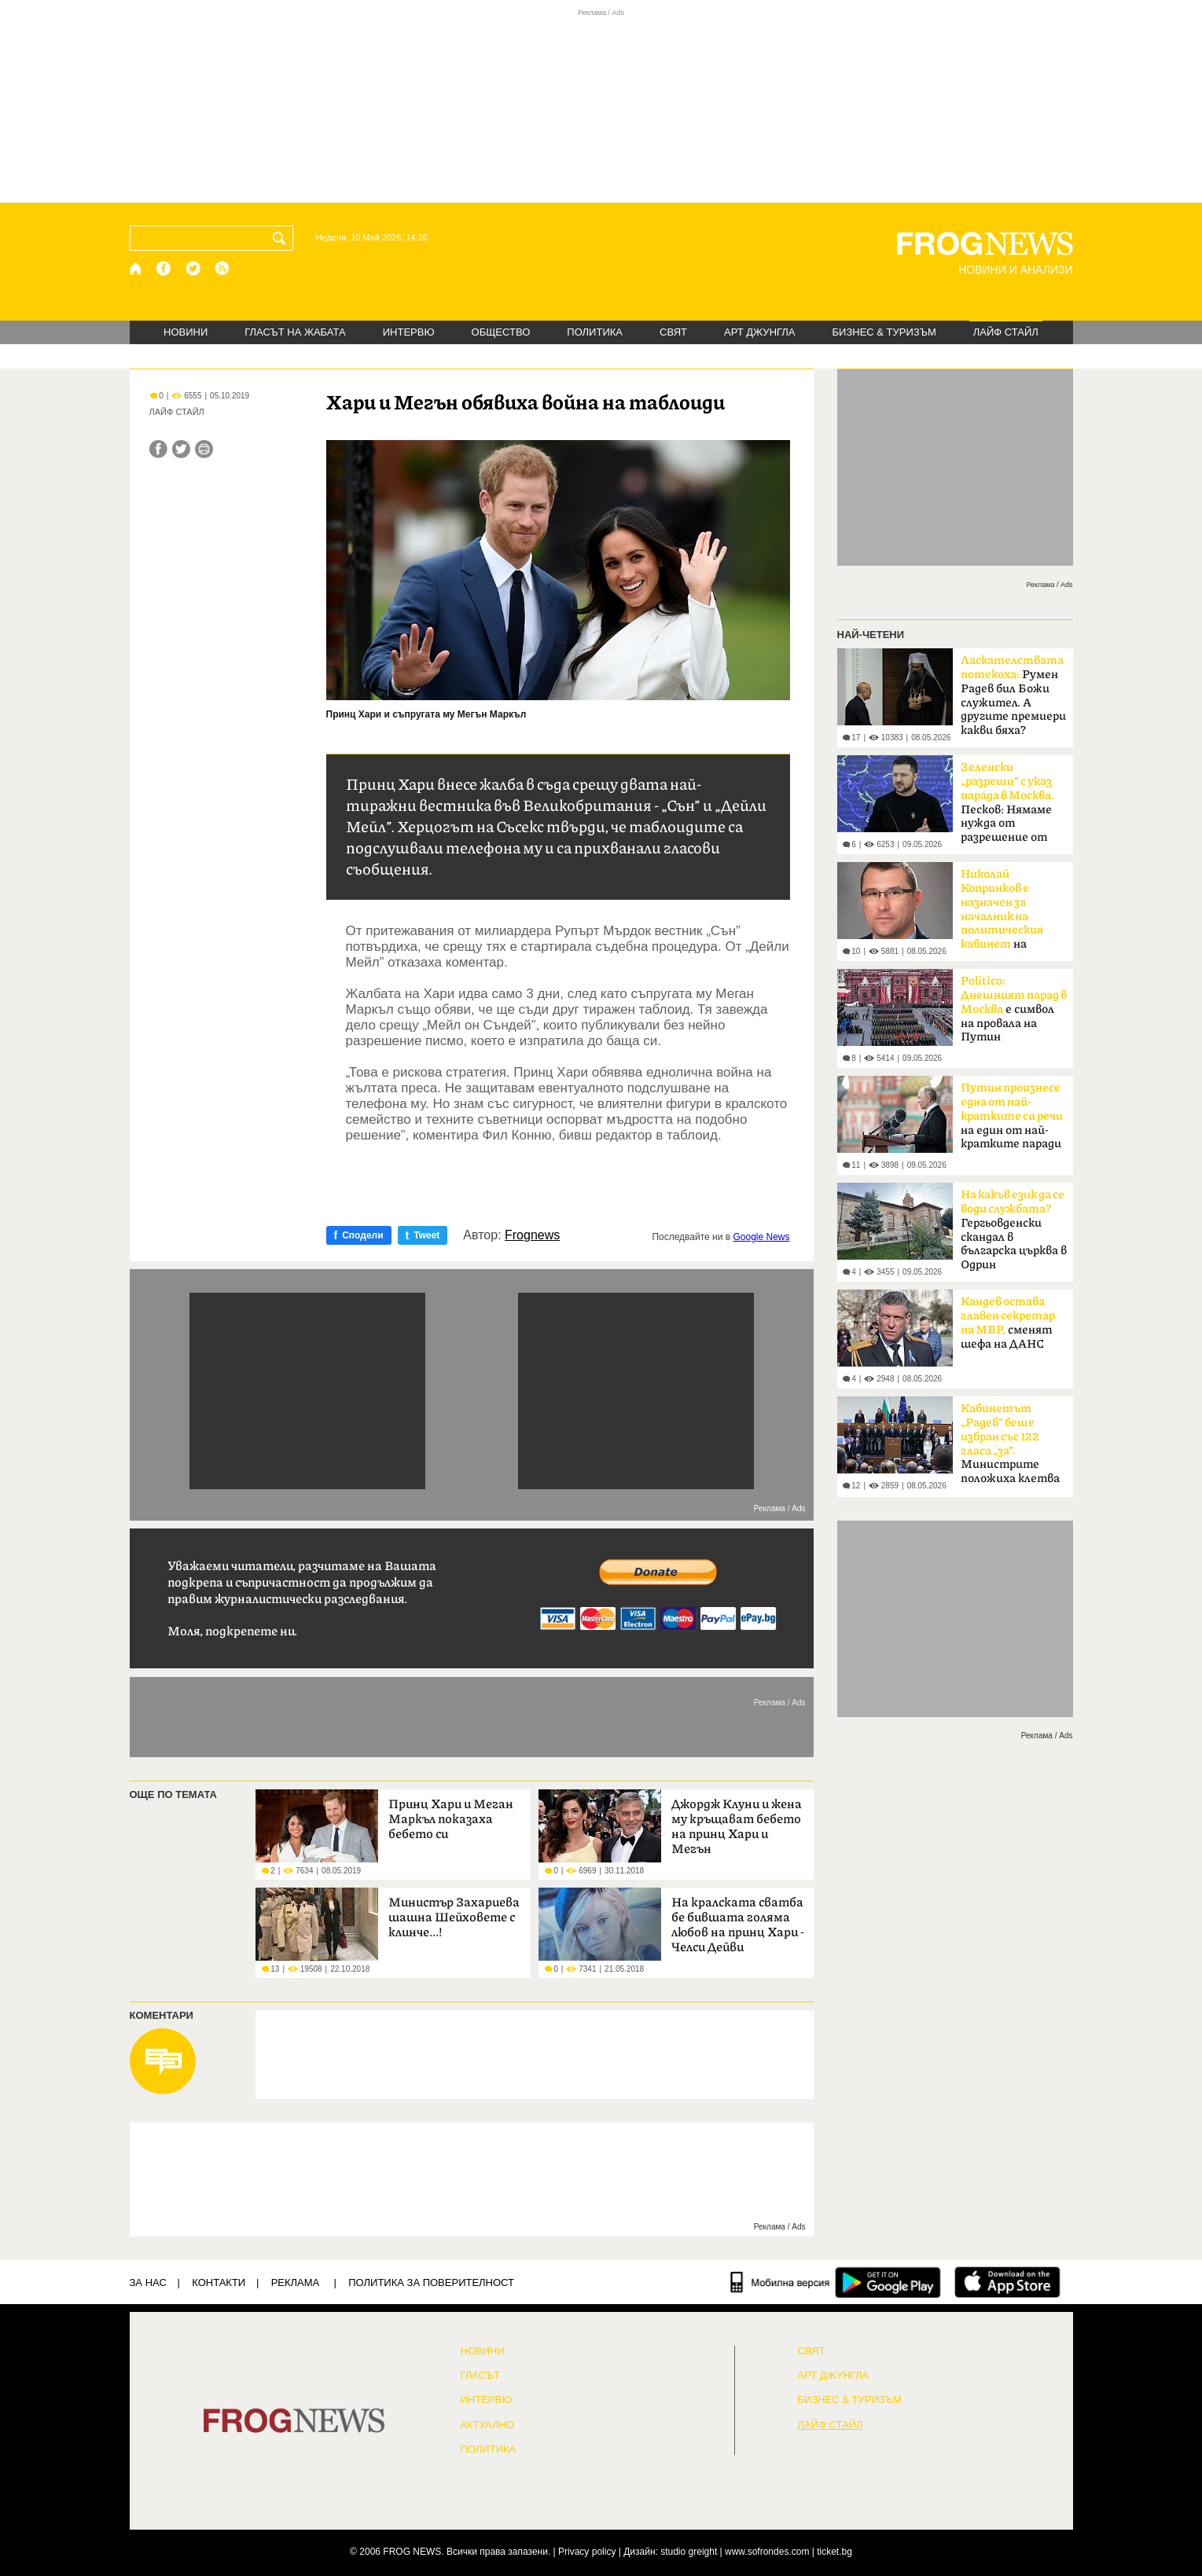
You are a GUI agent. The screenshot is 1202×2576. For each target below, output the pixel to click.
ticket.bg (834, 2551)
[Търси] (282, 238)
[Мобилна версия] (780, 2282)
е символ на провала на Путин (1014, 1009)
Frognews (532, 1235)
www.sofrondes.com (767, 2551)
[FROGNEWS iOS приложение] (1007, 2282)
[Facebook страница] (164, 268)
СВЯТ (673, 332)
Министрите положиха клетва (1010, 1443)
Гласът (480, 2375)
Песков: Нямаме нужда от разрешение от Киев (1007, 807)
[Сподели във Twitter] (181, 449)
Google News (761, 1236)
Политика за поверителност (431, 2282)
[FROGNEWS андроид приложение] (888, 2282)
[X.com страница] (193, 268)
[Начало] (136, 268)
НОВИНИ (186, 332)
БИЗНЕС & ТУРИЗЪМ (884, 332)
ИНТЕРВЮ (409, 332)
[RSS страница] (222, 268)
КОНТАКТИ (218, 2282)
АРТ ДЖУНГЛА (760, 332)
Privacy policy (587, 2551)
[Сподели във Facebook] (158, 449)
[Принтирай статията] (204, 449)
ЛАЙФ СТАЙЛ (1005, 332)
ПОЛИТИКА (595, 332)
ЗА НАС (148, 2282)
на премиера (1002, 914)
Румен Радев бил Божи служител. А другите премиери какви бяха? (1013, 695)
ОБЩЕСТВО (501, 332)
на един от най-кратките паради (1012, 1116)
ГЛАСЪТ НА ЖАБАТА (294, 332)
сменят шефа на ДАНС (1008, 1323)
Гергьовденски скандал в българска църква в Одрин (1014, 1229)
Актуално (488, 2425)
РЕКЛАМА (295, 2282)
